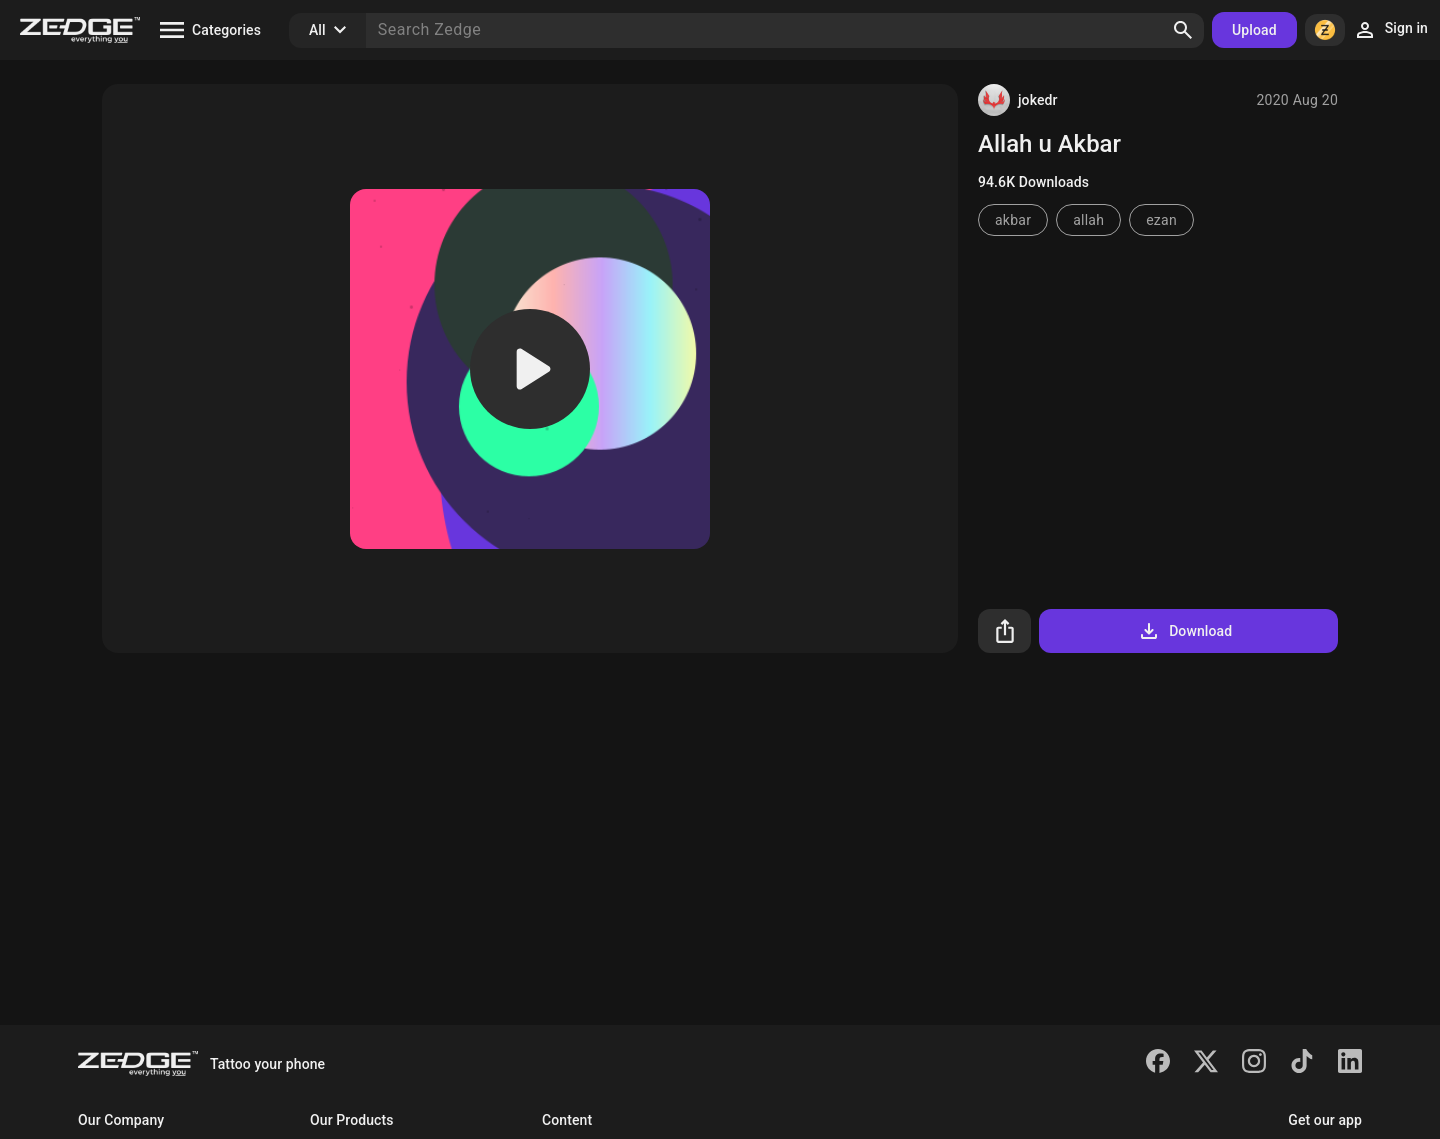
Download (1184, 631)
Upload (1254, 30)
